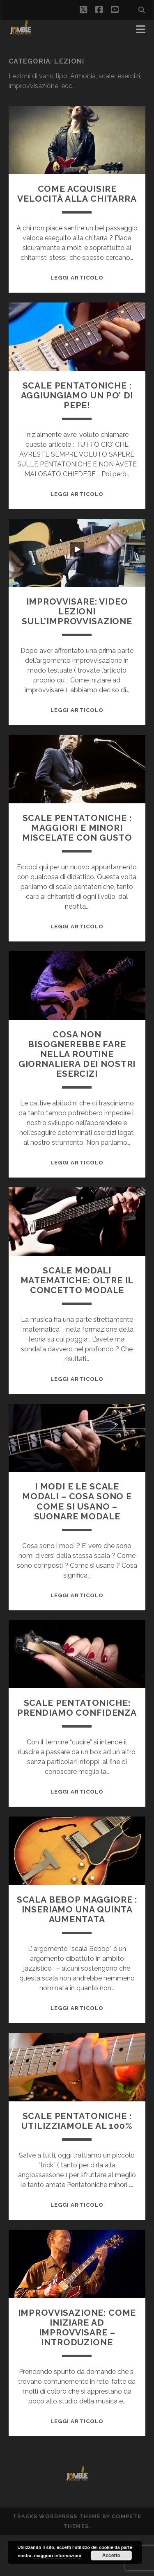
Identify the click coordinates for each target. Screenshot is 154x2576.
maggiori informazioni (57, 2555)
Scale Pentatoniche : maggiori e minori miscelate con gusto (77, 828)
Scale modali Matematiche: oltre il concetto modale (77, 1280)
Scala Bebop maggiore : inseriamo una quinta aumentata (77, 1909)
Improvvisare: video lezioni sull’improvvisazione (77, 611)
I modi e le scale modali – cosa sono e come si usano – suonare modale (77, 1501)
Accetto (111, 2555)
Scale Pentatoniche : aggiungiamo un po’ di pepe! (77, 395)
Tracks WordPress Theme (57, 2516)
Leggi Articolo (77, 278)
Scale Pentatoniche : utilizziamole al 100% (77, 2121)
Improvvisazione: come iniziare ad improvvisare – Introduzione (77, 2327)
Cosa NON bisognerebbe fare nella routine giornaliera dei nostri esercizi (77, 1054)
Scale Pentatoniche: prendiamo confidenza (77, 1708)
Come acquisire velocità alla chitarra (77, 194)
